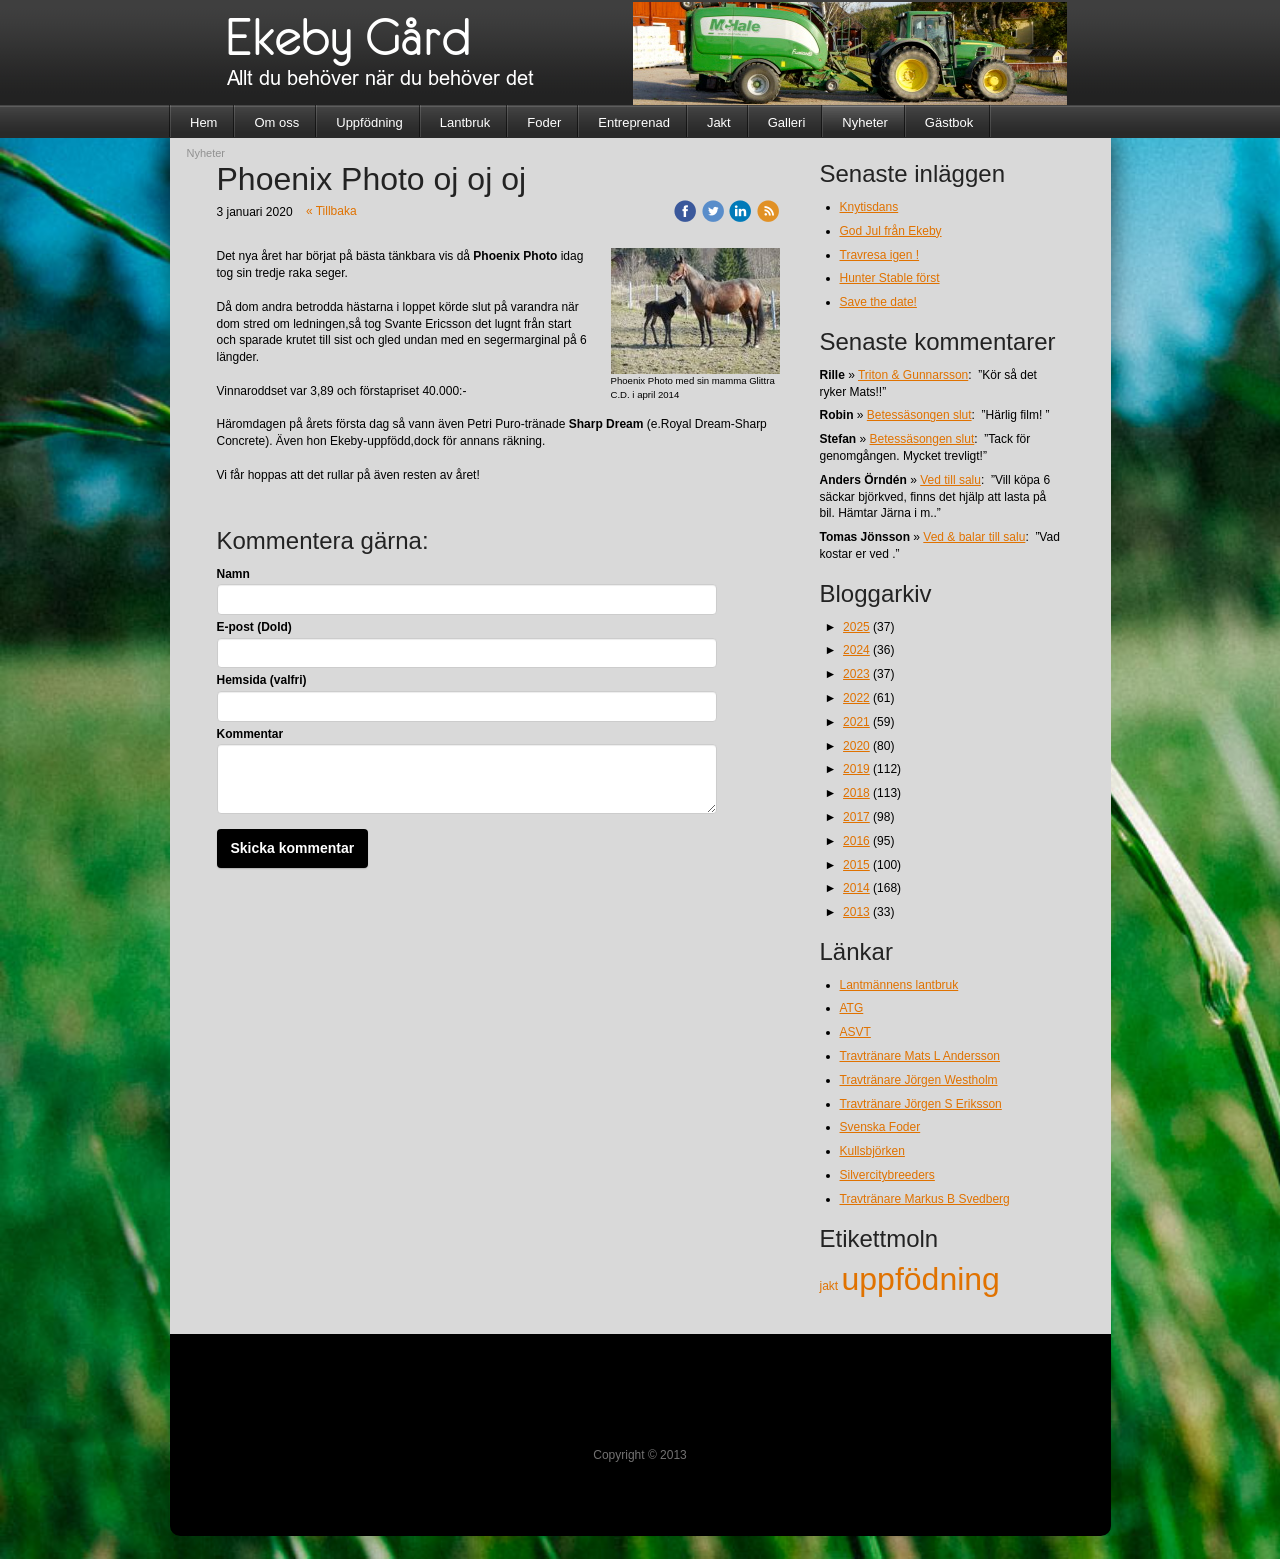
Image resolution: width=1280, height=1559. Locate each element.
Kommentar (250, 734)
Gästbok (949, 122)
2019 (856, 769)
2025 (856, 627)
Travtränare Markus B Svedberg (925, 1199)
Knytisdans (869, 207)
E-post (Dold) (254, 627)
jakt (831, 1286)
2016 (856, 841)
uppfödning (921, 1279)
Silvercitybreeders (887, 1175)
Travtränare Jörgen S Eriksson (921, 1104)
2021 (856, 722)
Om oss (276, 122)
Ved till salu (950, 480)
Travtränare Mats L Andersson (920, 1056)
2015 (856, 865)
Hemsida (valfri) (262, 680)
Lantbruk (465, 122)
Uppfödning (369, 122)
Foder (544, 122)
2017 (856, 817)
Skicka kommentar (293, 848)
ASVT (855, 1032)
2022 (856, 698)
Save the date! (878, 302)
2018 (856, 793)
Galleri (787, 122)
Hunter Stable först (890, 278)
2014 (856, 888)
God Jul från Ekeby (891, 231)
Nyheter (865, 122)
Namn (233, 574)
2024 (856, 650)
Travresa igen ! (880, 255)
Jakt (719, 122)
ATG (852, 1008)
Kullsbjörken (872, 1151)
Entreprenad (634, 122)
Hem (203, 122)
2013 (856, 912)
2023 (856, 674)
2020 (856, 746)
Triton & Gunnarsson (913, 375)
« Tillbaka (331, 211)
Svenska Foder (880, 1127)
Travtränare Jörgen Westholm (919, 1080)
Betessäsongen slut (919, 415)
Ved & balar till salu (974, 537)
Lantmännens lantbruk (899, 985)
